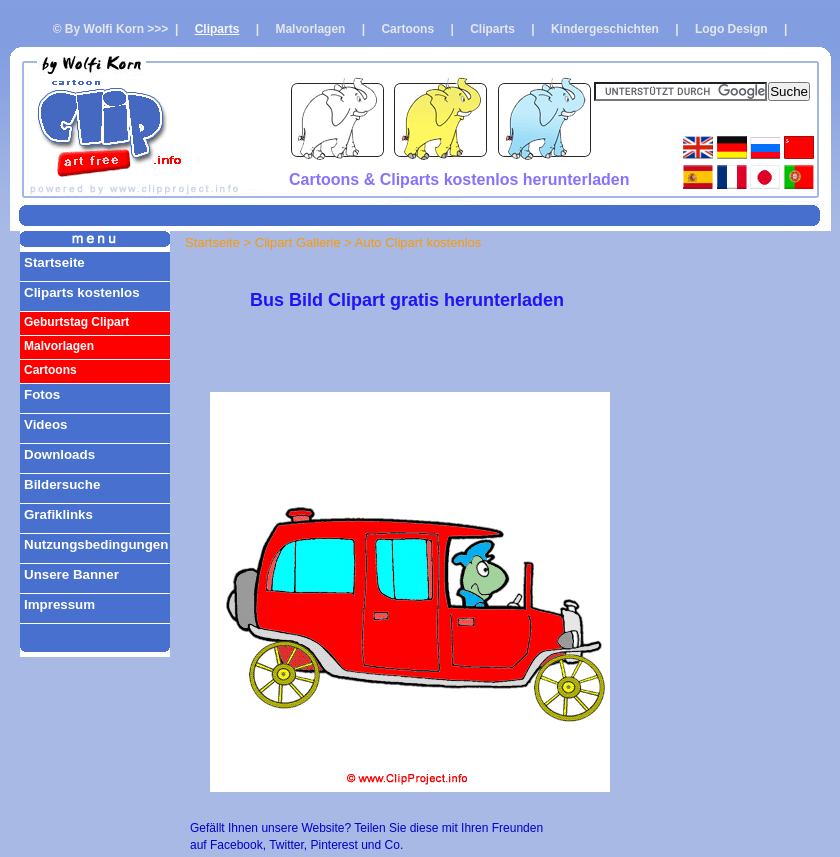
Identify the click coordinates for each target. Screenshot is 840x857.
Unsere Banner (71, 574)
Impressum (59, 604)
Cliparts (217, 29)
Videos (45, 424)
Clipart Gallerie (298, 242)
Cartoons (407, 29)
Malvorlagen (310, 29)
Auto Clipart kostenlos (418, 242)
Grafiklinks (58, 514)
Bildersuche (62, 484)
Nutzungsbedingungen (96, 544)
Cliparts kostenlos (82, 292)
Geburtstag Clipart (76, 322)
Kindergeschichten (605, 29)
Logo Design (731, 29)
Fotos (42, 394)
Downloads (59, 454)
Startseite (54, 262)
